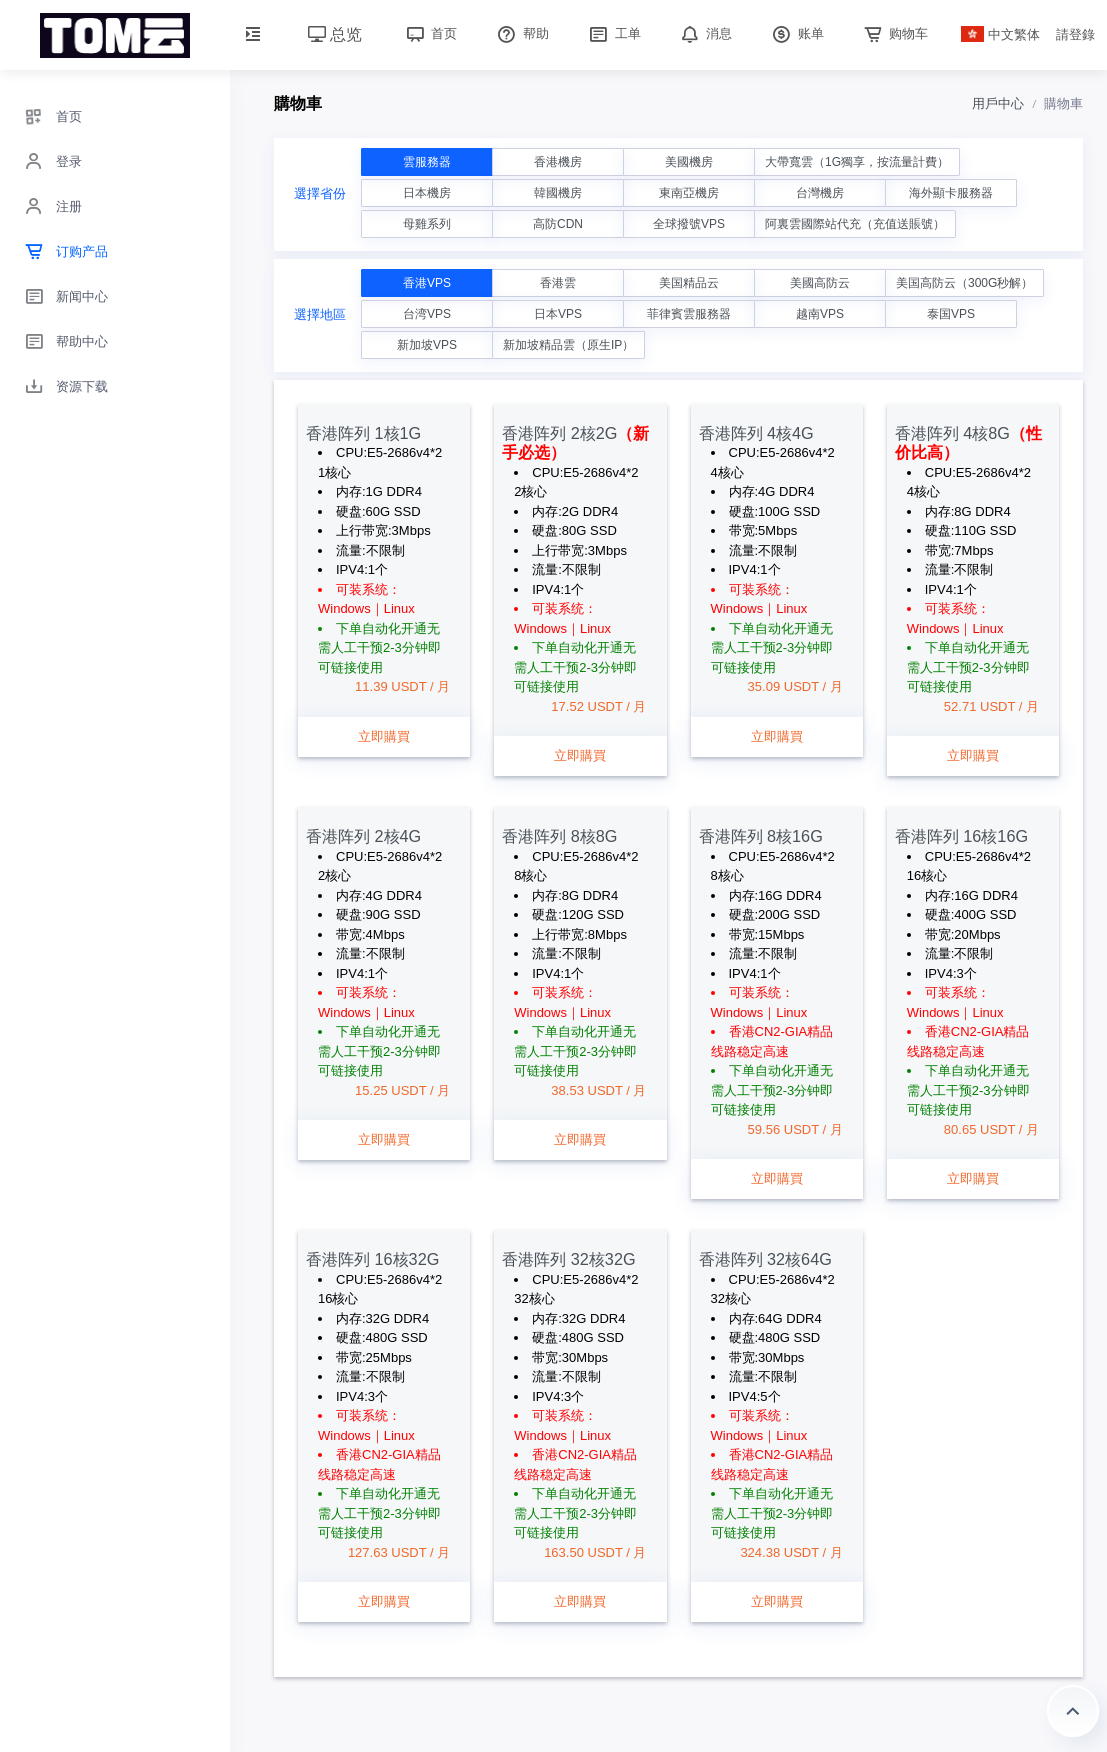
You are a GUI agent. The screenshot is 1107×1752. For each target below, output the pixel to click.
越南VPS (820, 314)
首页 (430, 33)
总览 (335, 34)
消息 (705, 33)
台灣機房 (820, 193)
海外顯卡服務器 (951, 193)
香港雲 (558, 283)
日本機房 (427, 193)
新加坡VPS (427, 345)
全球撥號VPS (689, 224)
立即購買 (384, 736)
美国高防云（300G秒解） (964, 283)
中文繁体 (1001, 34)
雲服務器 (427, 162)
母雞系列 (427, 224)
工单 (613, 33)
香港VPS (427, 283)
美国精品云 (689, 283)
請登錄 (1075, 34)
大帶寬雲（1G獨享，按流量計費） (857, 162)
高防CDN (558, 224)
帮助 (521, 33)
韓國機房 (558, 193)
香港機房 (558, 162)
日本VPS (558, 314)
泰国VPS (951, 314)
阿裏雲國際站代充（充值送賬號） (855, 224)
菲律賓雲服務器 (689, 314)
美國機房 (689, 162)
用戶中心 (998, 103)
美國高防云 (820, 283)
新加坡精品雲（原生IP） (568, 345)
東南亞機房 (689, 193)
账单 (796, 33)
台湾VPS (427, 314)
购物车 (894, 33)
